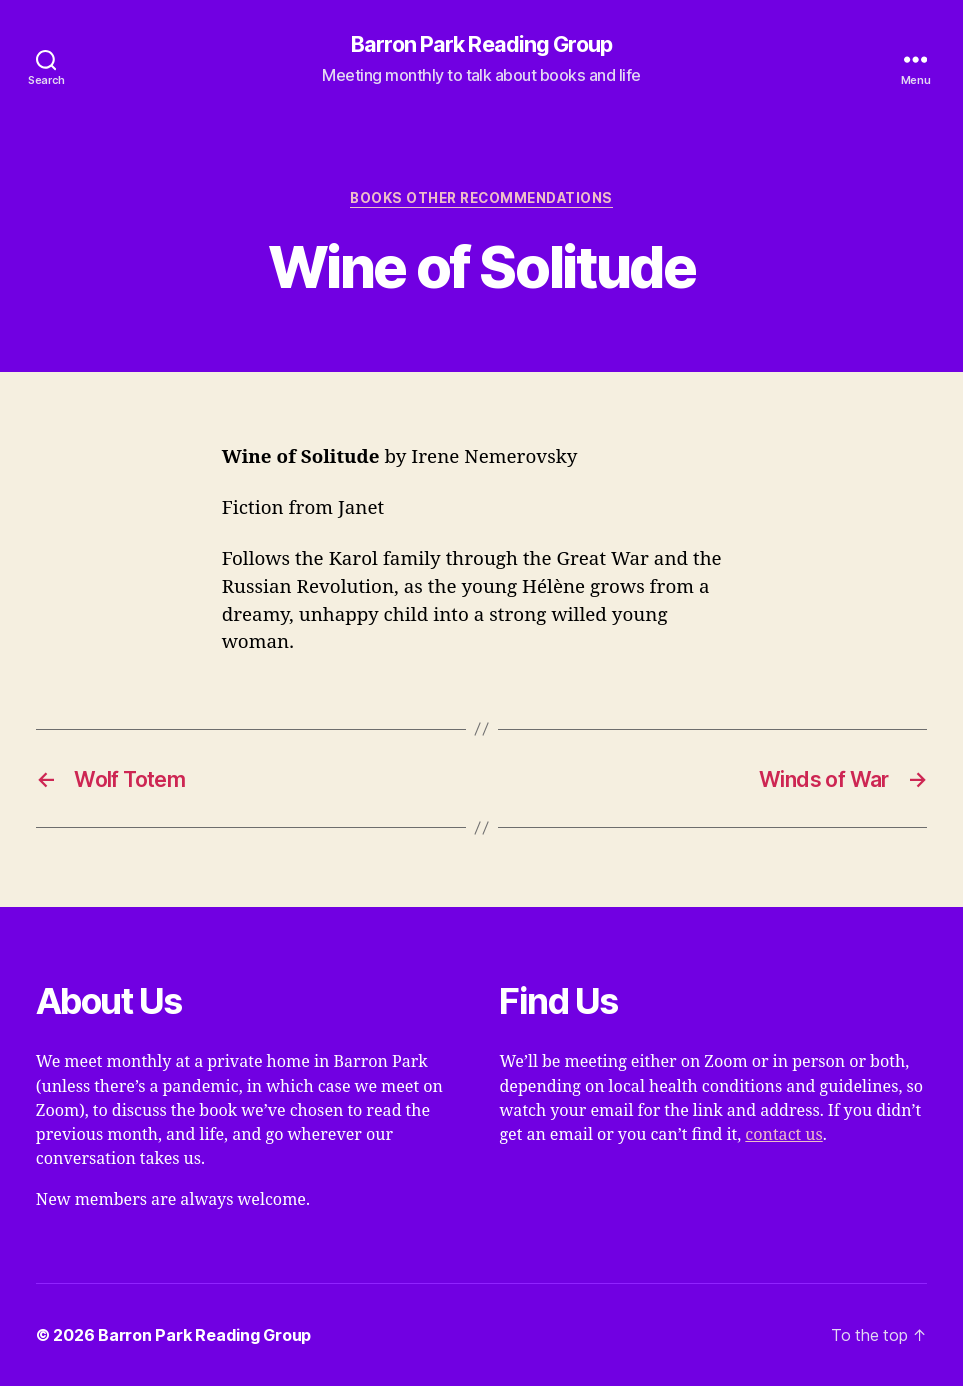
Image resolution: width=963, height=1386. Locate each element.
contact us (783, 1135)
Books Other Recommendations (481, 198)
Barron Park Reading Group (481, 45)
